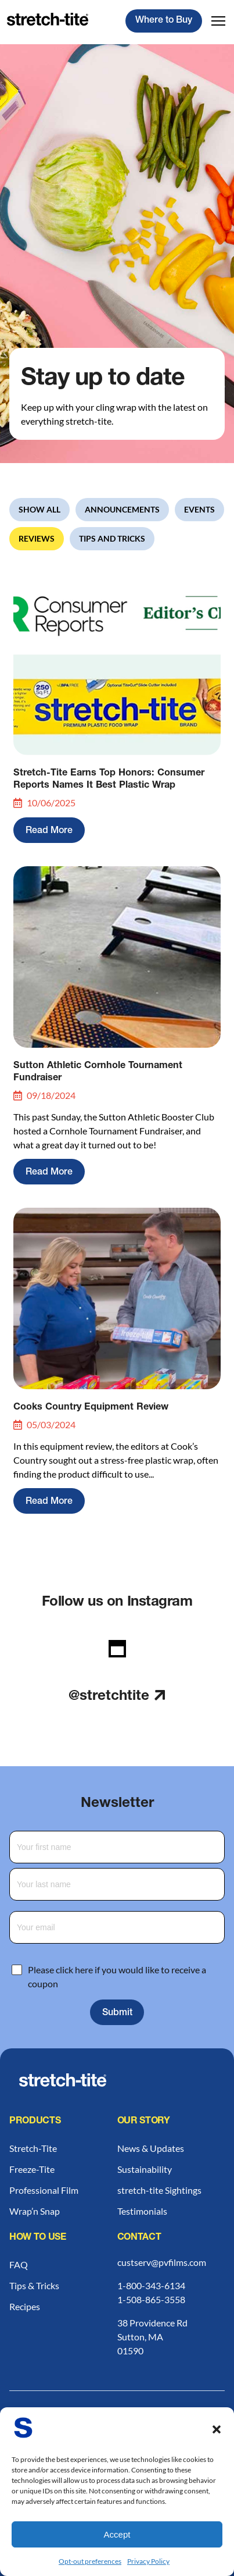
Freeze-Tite (32, 2169)
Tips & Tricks (34, 2285)
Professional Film (43, 2190)
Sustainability (144, 2169)
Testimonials (142, 2210)
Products (34, 2121)
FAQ (18, 2264)
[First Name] (117, 1847)
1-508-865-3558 (151, 2299)
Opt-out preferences (90, 2561)
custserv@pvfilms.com (161, 2262)
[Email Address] (117, 1927)
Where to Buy (163, 21)
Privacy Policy (148, 2561)
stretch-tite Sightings (159, 2190)
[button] (216, 2429)
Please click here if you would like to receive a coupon (117, 1976)
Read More (49, 831)
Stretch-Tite (33, 2148)
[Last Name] (117, 1884)
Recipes (24, 2306)
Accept (117, 2534)
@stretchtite (117, 1697)
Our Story (143, 2121)
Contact (139, 2238)
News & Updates (150, 2148)
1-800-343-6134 (151, 2285)
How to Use (37, 2238)
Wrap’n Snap (34, 2210)
